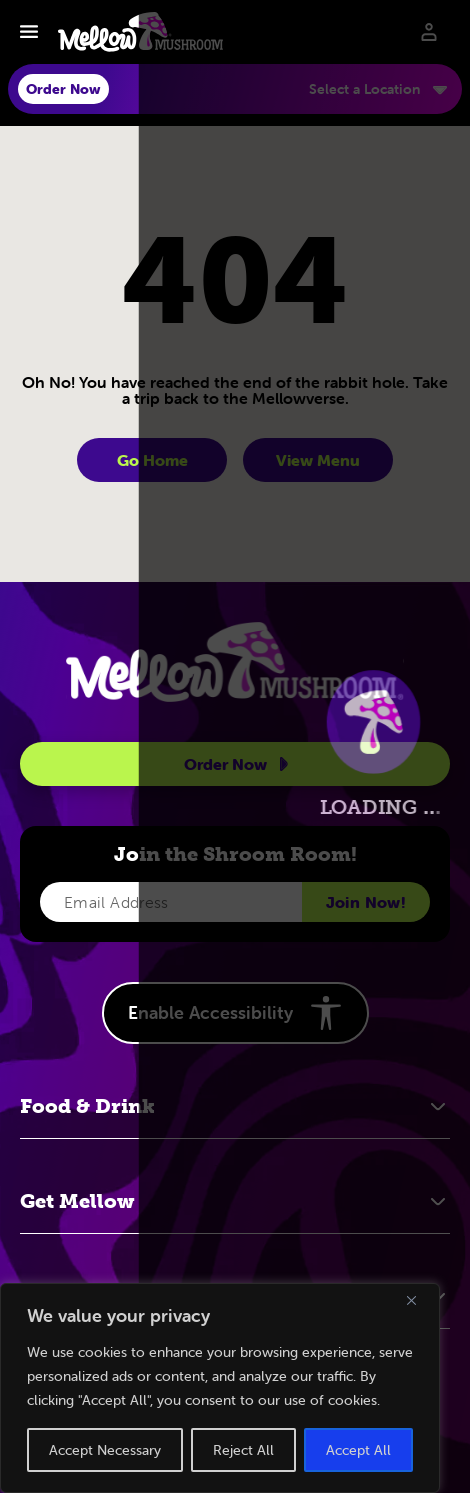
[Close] (419, 1300)
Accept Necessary (105, 1450)
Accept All (358, 1450)
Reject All (243, 1450)
